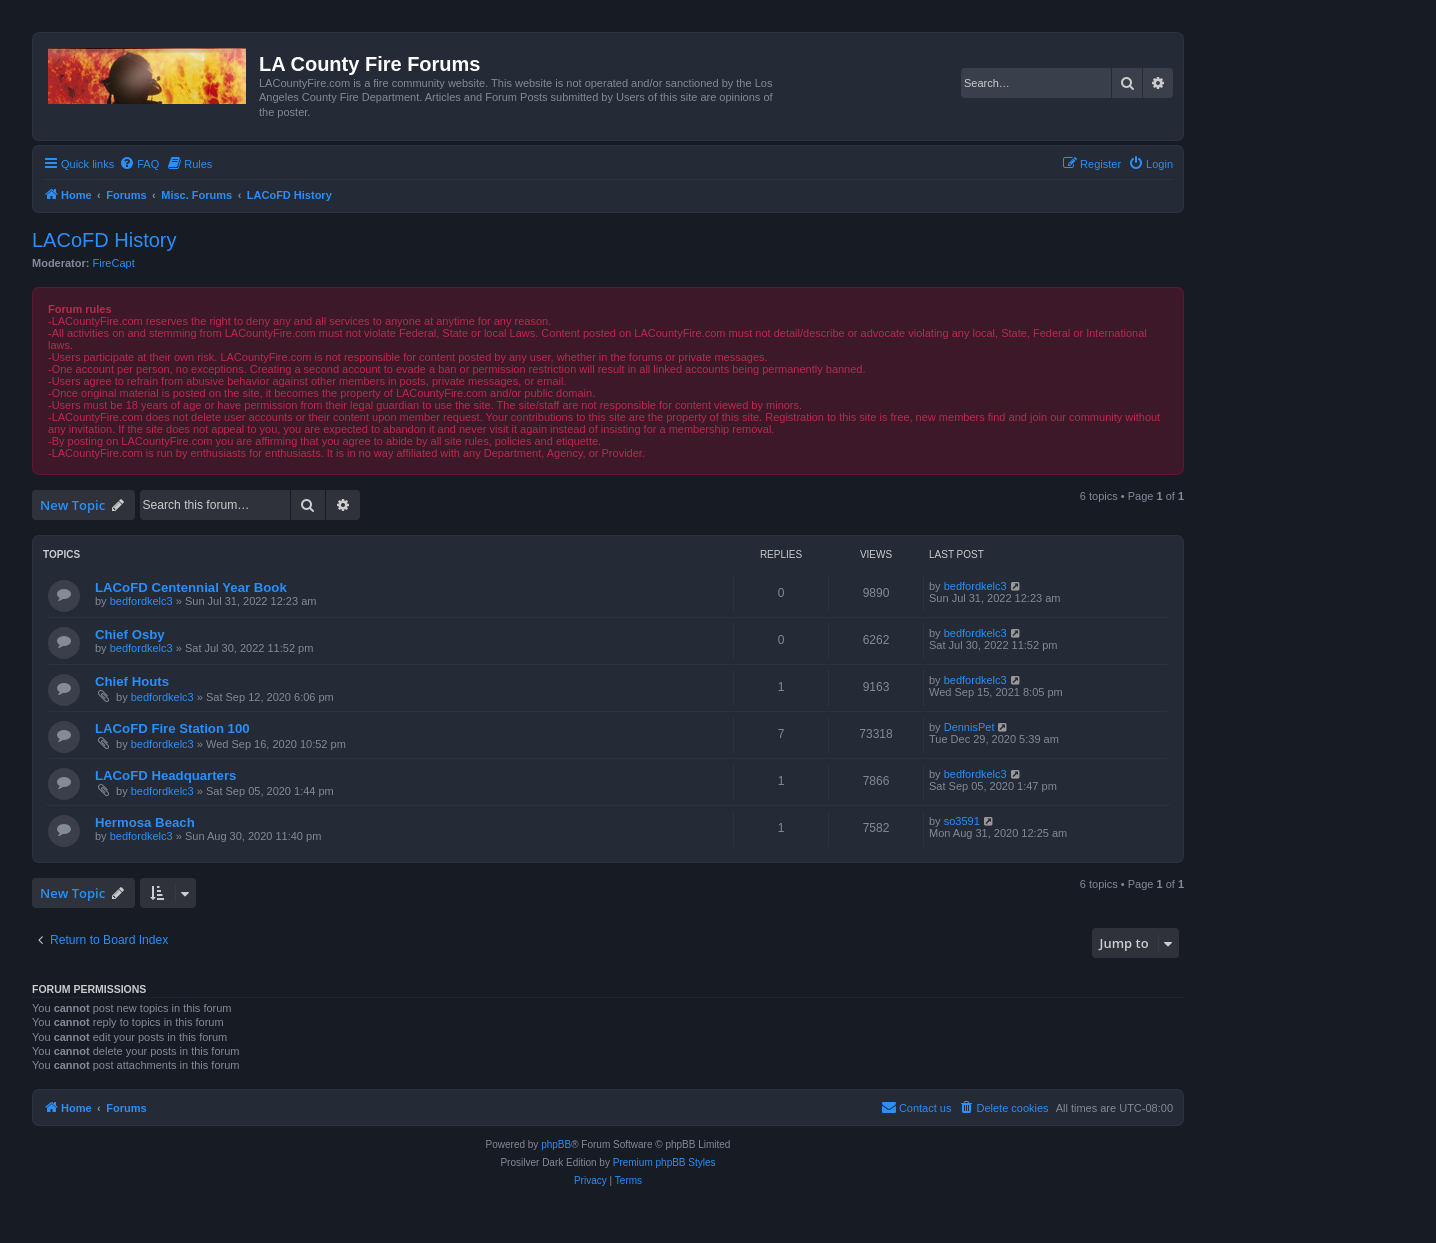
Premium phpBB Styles (664, 1162)
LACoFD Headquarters (165, 775)
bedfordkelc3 (141, 601)
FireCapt (114, 263)
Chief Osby (130, 634)
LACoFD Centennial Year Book (191, 587)
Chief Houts (132, 681)
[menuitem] (139, 164)
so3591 (962, 821)
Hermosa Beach (145, 822)
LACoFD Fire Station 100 (172, 728)
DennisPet (969, 727)
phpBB (556, 1144)
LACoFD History (104, 240)
